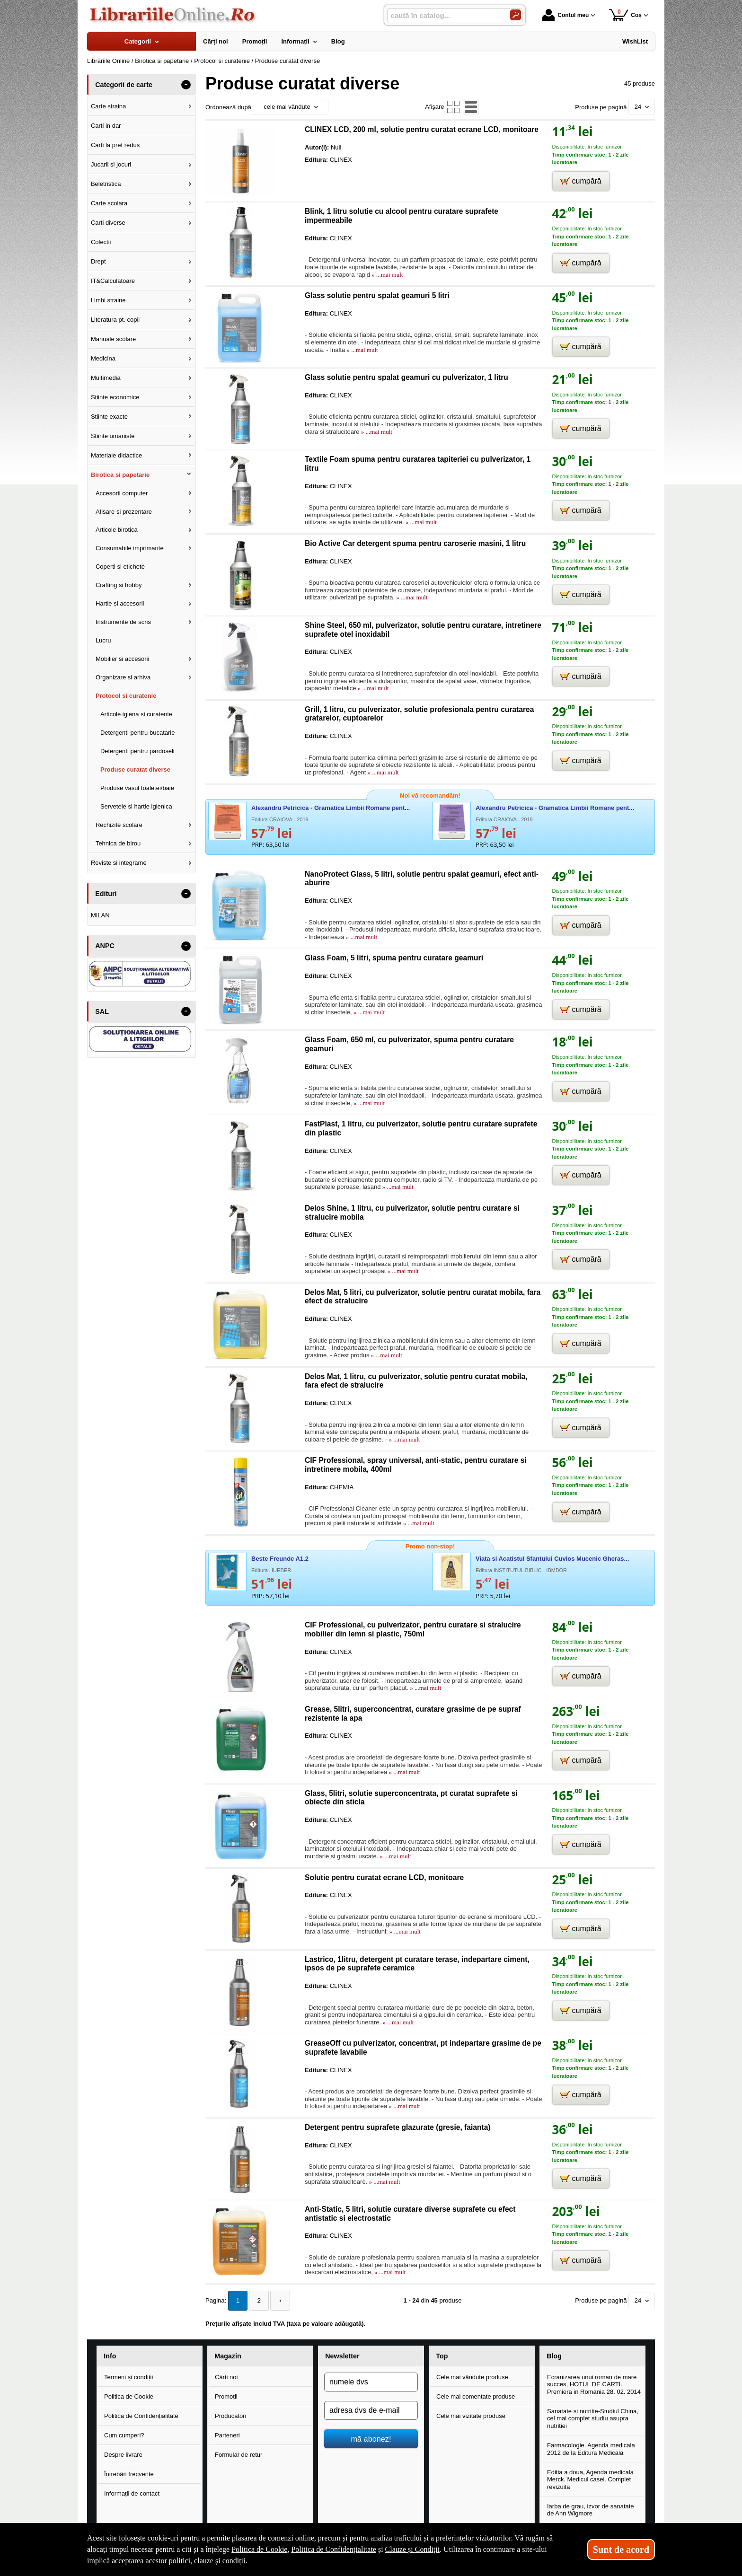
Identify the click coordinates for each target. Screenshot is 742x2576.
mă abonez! (371, 2438)
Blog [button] (554, 2355)
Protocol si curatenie (126, 695)
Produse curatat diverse (135, 769)
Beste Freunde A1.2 (280, 1558)
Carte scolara (109, 203)
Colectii (101, 242)
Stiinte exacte (109, 416)
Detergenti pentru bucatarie (137, 732)
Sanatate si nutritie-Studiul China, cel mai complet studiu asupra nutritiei (592, 2417)
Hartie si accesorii (120, 603)
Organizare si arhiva (123, 677)
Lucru (103, 640)
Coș (625, 15)
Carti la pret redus (115, 145)
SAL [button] (102, 1011)
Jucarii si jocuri (111, 164)
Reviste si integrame (119, 862)
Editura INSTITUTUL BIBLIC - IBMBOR (521, 1570)
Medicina (103, 358)
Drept (98, 261)
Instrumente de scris (123, 621)
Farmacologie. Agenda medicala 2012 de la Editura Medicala (591, 2448)
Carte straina (108, 106)
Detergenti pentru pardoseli (137, 751)
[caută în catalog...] (445, 15)
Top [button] (442, 2355)
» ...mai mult (386, 274)
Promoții (226, 2395)
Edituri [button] (105, 893)
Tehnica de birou (118, 843)
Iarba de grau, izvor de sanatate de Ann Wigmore (590, 2509)
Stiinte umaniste (113, 436)
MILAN (100, 915)
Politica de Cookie (128, 2395)
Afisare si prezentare (124, 511)
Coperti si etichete (120, 566)
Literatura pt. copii (115, 319)
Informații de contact (131, 2492)
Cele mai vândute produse (472, 2376)
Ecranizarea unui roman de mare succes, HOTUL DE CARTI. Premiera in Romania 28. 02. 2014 (594, 2383)
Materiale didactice (116, 455)
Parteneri (227, 2434)
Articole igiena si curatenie (136, 714)
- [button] (186, 84)
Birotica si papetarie (120, 474)
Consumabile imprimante (130, 548)
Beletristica (106, 183)
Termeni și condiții (128, 2376)
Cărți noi (226, 2376)
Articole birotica (117, 529)
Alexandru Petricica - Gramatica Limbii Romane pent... (330, 807)
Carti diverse (108, 222)
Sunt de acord (621, 2549)
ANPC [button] (105, 946)
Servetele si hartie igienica (136, 806)
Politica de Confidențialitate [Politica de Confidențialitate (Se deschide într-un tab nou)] (333, 2549)
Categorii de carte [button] (123, 84)
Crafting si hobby (119, 585)
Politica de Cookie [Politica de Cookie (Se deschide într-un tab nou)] (259, 2549)
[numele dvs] (371, 2381)
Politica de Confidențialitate (141, 2414)
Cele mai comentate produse (475, 2395)
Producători (230, 2414)
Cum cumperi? (124, 2434)
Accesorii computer (122, 493)
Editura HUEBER (271, 1570)
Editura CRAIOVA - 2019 (280, 819)
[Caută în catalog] (515, 14)
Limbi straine (108, 300)
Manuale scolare (113, 339)
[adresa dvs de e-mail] (371, 2409)
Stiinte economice (115, 397)
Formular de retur (238, 2453)
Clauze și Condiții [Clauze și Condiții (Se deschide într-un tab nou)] (412, 2549)
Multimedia (106, 377)
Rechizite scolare (119, 824)
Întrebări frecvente (129, 2473)
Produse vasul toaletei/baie (137, 787)
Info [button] (110, 2355)
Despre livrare (123, 2453)
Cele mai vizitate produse (470, 2414)
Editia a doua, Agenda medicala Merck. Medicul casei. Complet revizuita (590, 2478)
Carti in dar (106, 125)
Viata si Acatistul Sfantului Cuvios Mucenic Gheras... (552, 1558)
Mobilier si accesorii (122, 658)
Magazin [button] (227, 2355)
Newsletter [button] (342, 2355)
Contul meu (565, 15)
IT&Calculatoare (113, 280)
